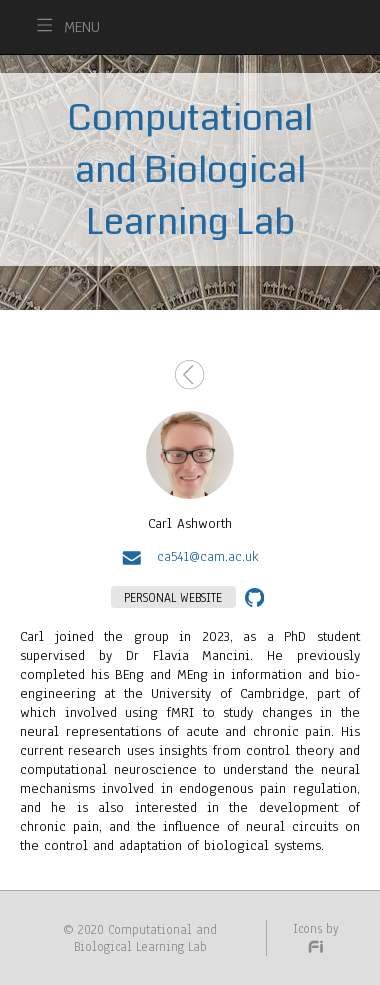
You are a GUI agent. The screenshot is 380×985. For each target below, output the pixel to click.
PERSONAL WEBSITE (173, 597)
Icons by (316, 937)
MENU (82, 27)
